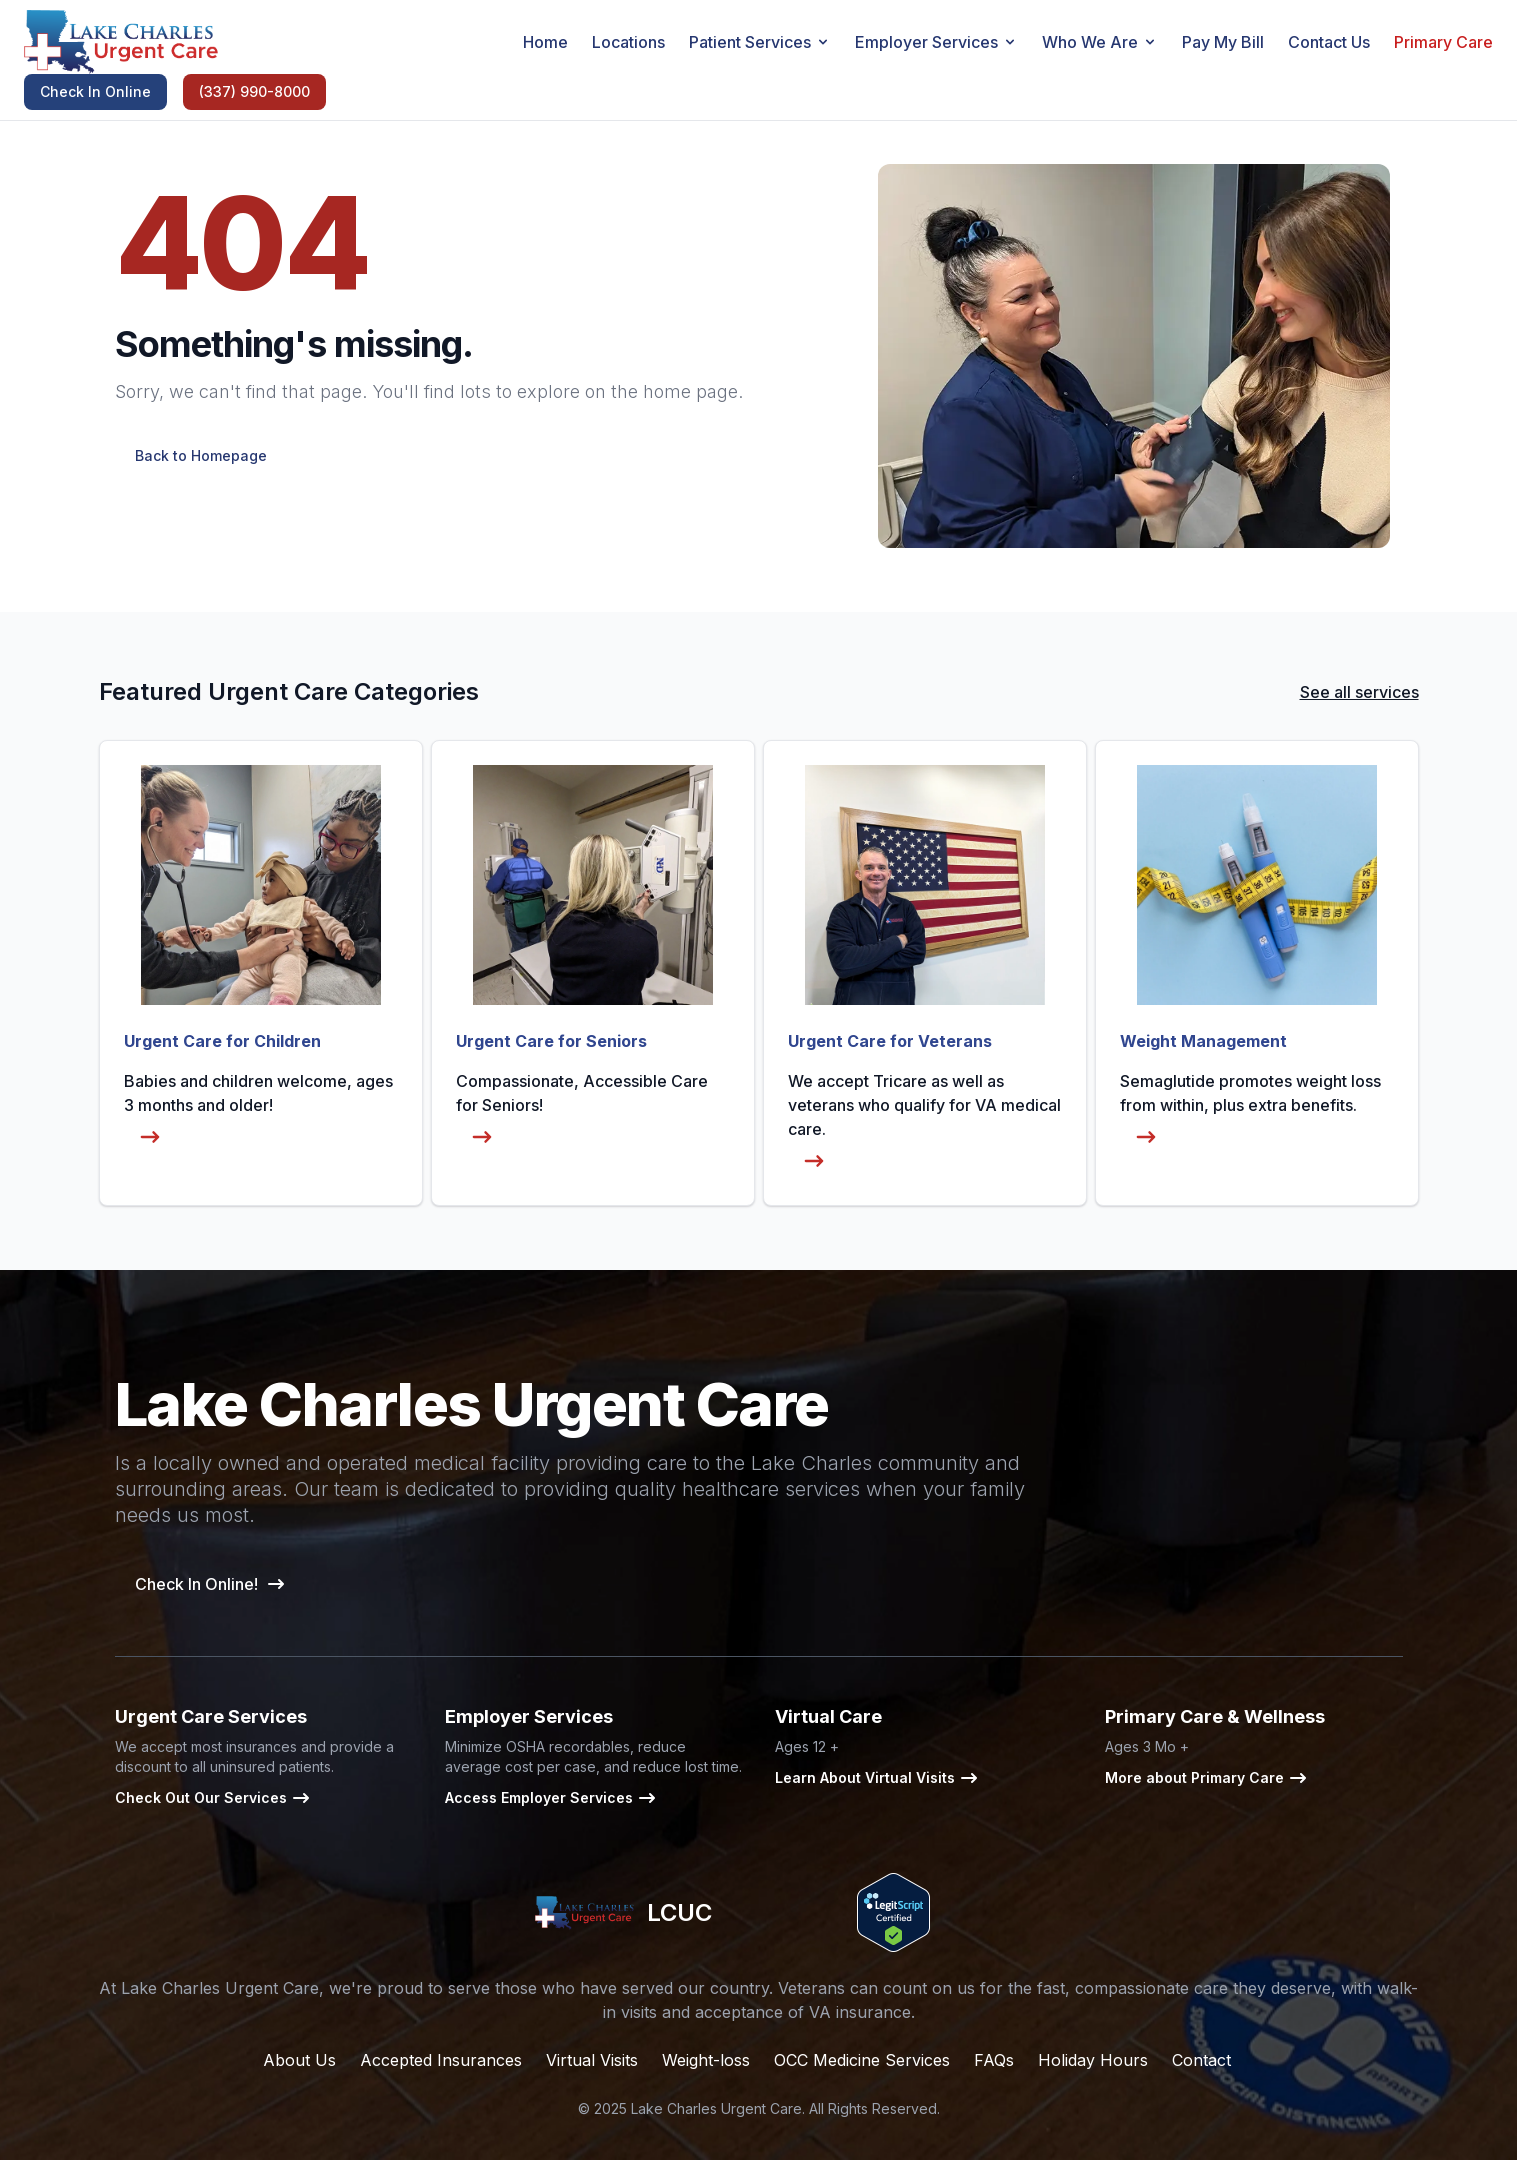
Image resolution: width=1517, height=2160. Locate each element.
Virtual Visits (592, 2060)
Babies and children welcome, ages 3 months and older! (258, 1114)
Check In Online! (210, 1584)
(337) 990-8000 (254, 91)
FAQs (994, 2060)
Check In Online (95, 91)
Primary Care (1443, 42)
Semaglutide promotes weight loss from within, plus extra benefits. (1250, 1114)
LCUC (623, 1913)
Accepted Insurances (441, 2060)
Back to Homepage (201, 455)
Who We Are (1100, 42)
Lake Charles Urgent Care (716, 2108)
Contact (1201, 2060)
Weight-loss (706, 2060)
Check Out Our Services (213, 1798)
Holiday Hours (1093, 2060)
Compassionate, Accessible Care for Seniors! (582, 1114)
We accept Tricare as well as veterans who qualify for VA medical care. (924, 1126)
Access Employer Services (551, 1798)
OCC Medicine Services (862, 2060)
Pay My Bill (1223, 42)
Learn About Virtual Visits (877, 1778)
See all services (1359, 692)
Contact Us (1329, 42)
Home (545, 42)
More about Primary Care (1206, 1778)
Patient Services (760, 42)
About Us (299, 2060)
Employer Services (936, 42)
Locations (628, 42)
